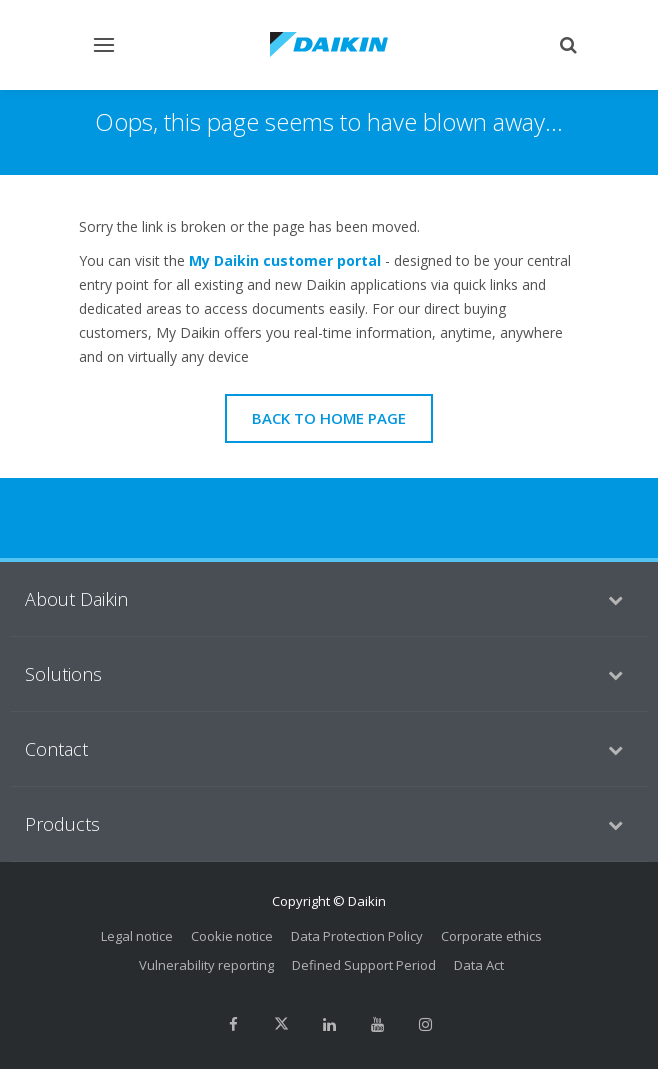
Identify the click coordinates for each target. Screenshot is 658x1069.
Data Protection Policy (357, 936)
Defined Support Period (364, 965)
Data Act (479, 965)
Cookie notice (232, 936)
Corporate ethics (491, 936)
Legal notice (137, 936)
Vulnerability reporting (206, 965)
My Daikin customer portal (285, 260)
